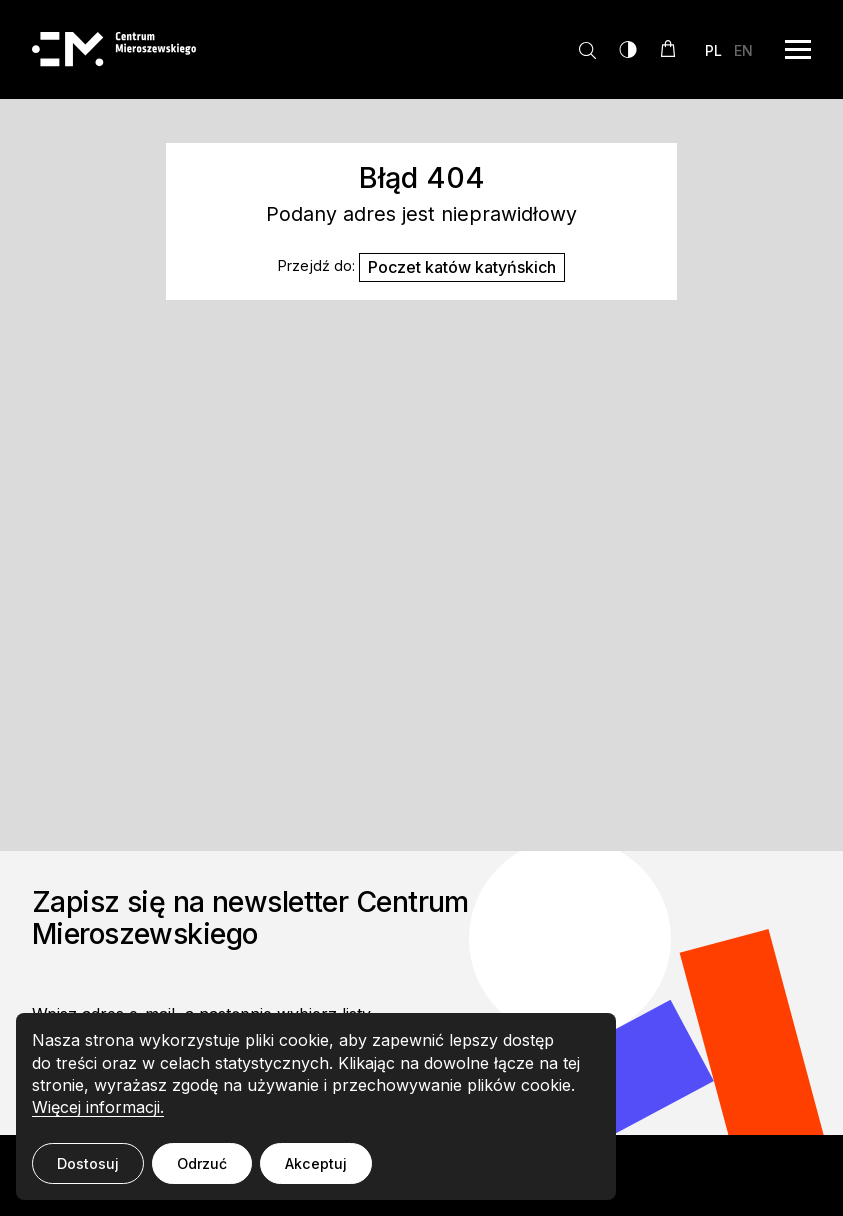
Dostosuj (88, 1163)
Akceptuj (316, 1163)
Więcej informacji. (98, 1107)
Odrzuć (202, 1163)
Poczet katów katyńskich (462, 267)
